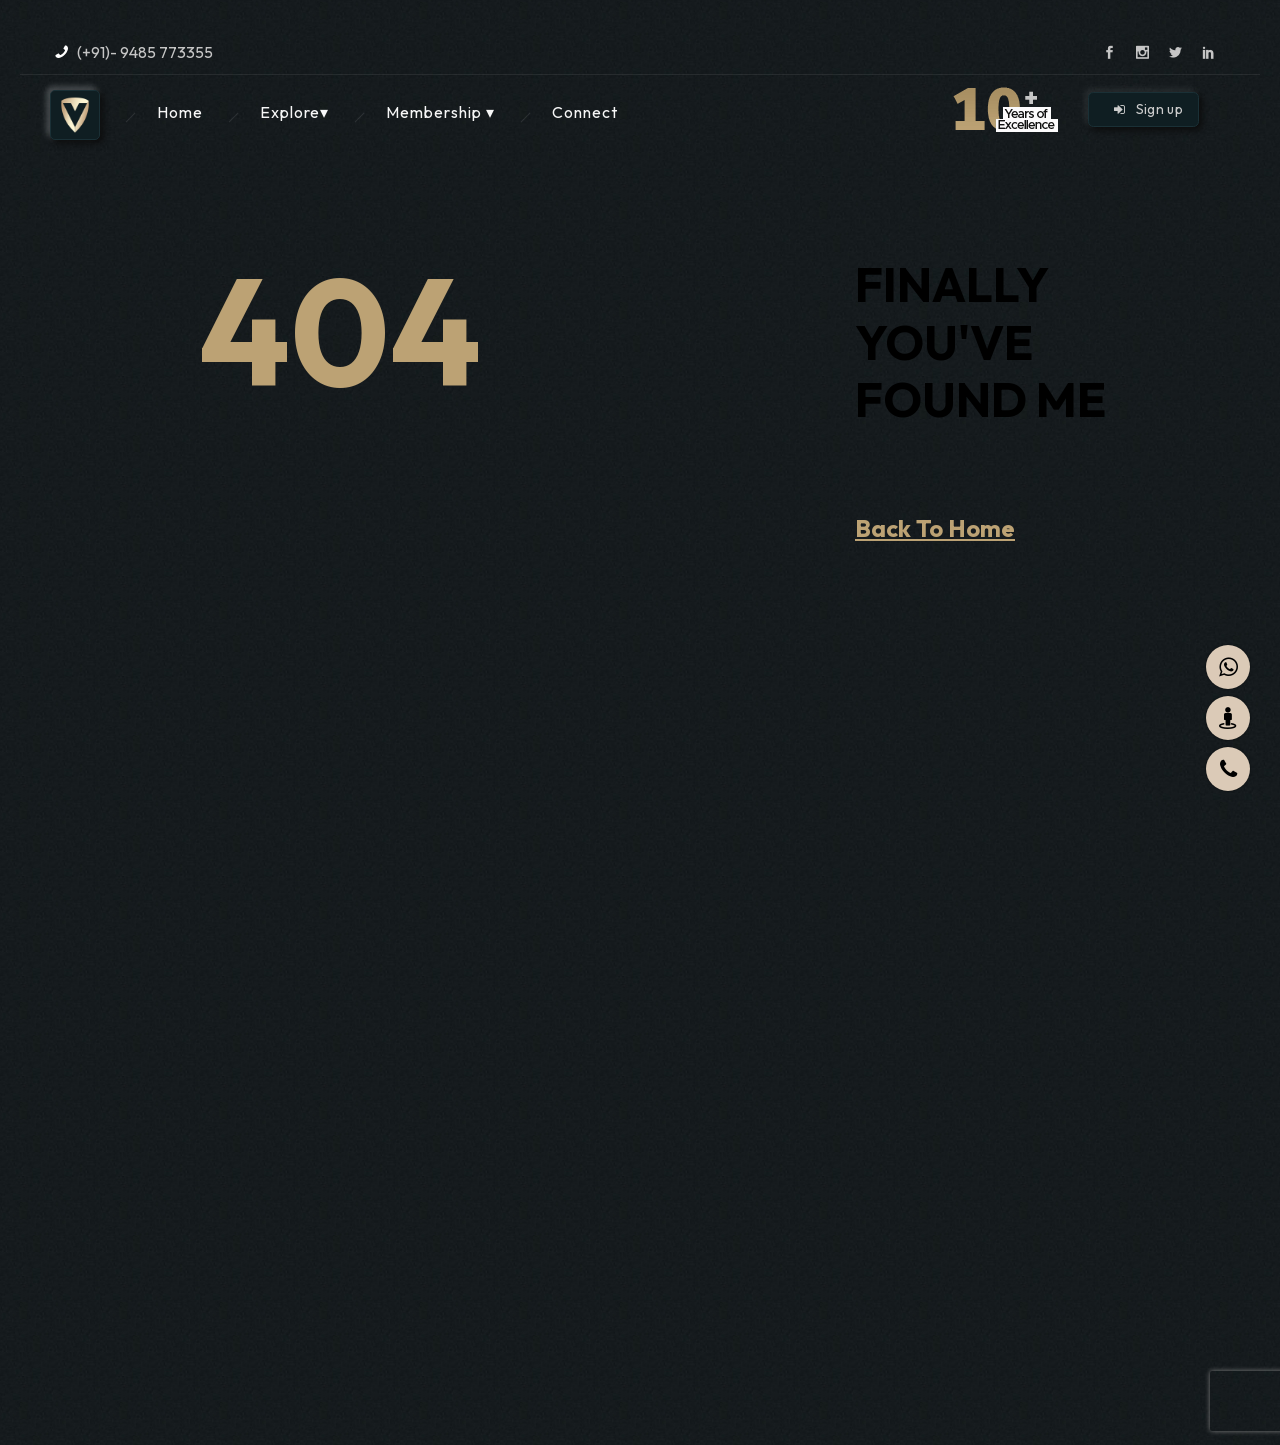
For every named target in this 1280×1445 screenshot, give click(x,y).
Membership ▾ (440, 112)
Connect (585, 112)
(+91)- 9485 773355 (145, 52)
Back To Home (935, 528)
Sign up (1148, 109)
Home (180, 112)
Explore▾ (294, 112)
